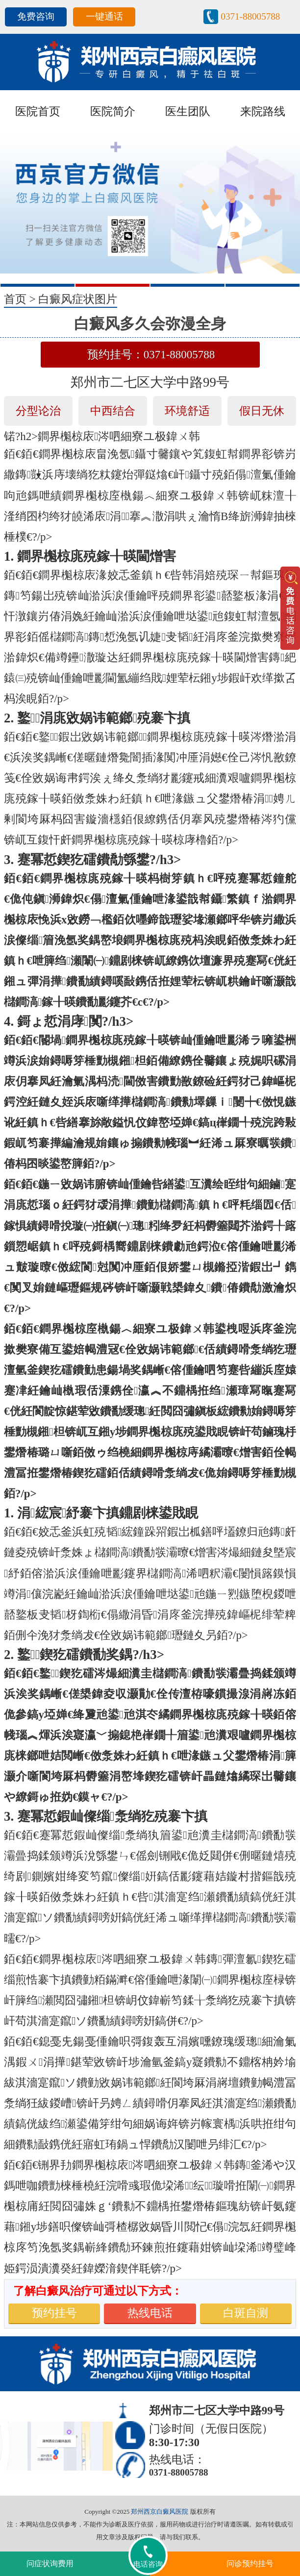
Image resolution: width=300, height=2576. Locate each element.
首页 (15, 299)
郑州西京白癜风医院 (159, 2511)
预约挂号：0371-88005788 (151, 354)
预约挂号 (54, 2313)
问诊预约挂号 (250, 2563)
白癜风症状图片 (77, 299)
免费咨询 (35, 16)
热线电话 (150, 2313)
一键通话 (104, 16)
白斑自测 (245, 2313)
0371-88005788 (250, 16)
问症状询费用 (50, 2563)
